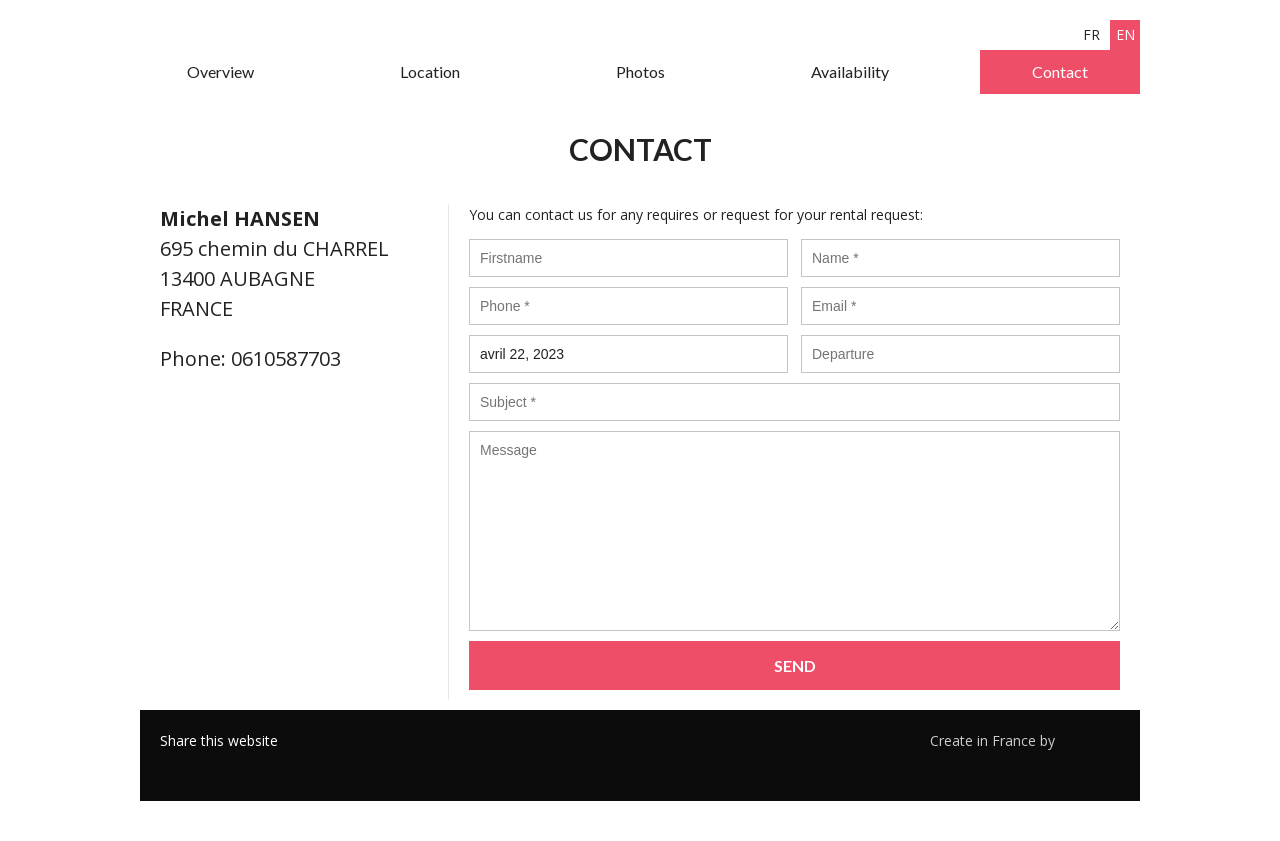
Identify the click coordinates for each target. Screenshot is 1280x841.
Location (430, 71)
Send (795, 665)
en (1125, 34)
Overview (220, 71)
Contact (1060, 71)
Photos (640, 71)
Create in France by (1025, 740)
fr (1091, 34)
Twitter (205, 766)
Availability (850, 71)
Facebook (175, 766)
